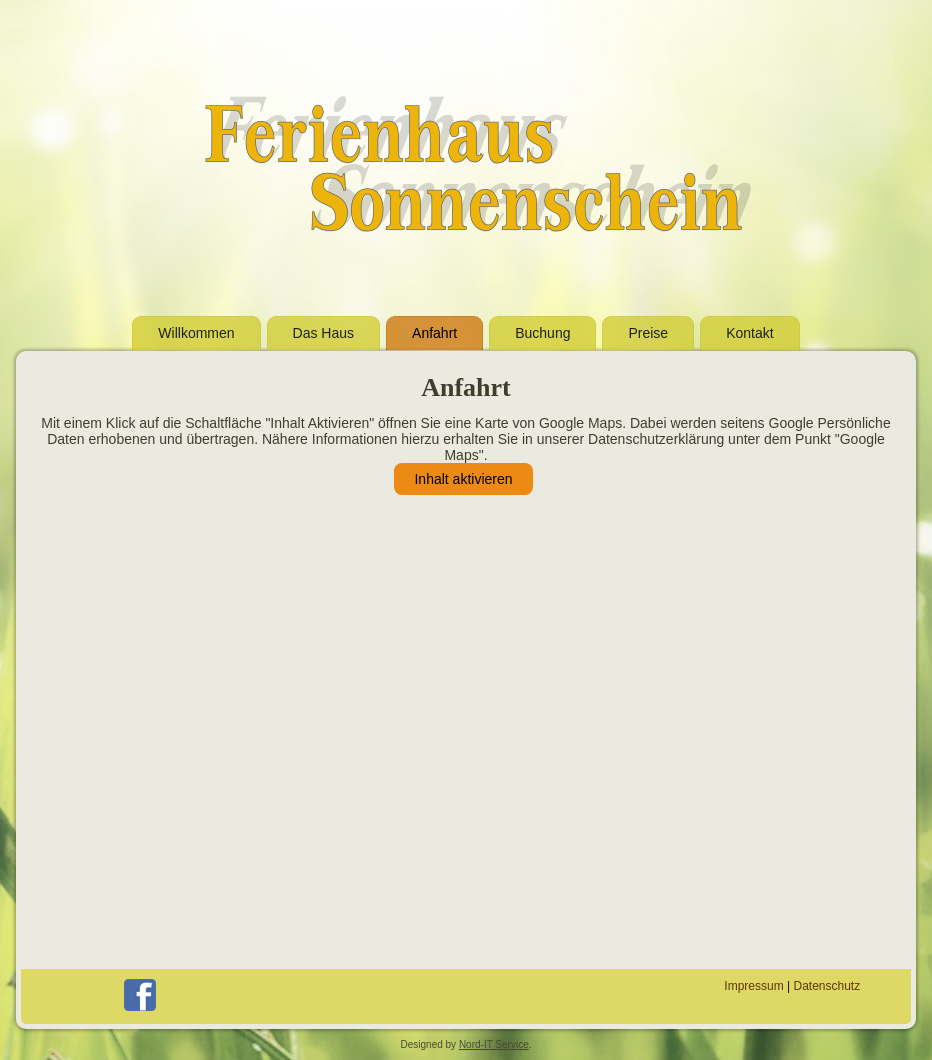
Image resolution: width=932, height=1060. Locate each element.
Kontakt (749, 333)
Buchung (542, 333)
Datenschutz (826, 986)
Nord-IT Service (494, 1044)
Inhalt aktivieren (463, 479)
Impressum (753, 986)
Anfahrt (434, 333)
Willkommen (196, 333)
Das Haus (323, 333)
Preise (648, 333)
